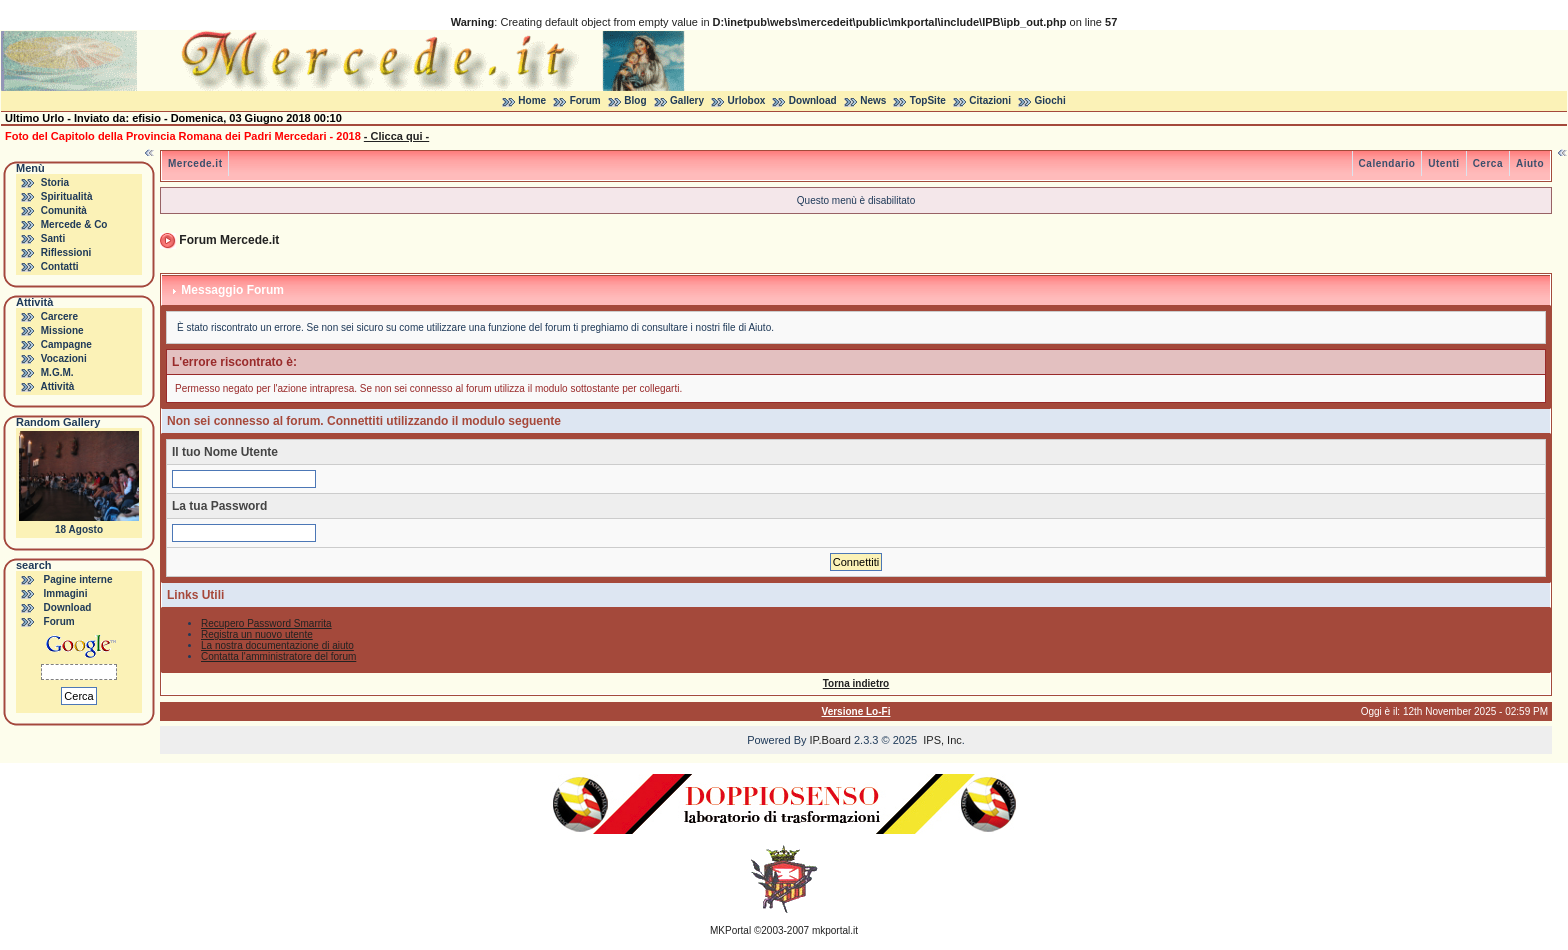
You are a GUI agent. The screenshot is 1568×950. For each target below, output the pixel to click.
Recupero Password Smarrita (266, 623)
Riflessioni (66, 252)
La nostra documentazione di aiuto (277, 645)
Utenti (1443, 163)
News (873, 100)
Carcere (59, 316)
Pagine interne (78, 579)
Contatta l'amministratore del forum (278, 656)
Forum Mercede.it (229, 240)
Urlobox (747, 100)
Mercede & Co (74, 224)
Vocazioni (64, 358)
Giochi (1050, 100)
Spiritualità (67, 196)
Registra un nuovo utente (257, 634)
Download (813, 100)
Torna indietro (856, 683)
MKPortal (730, 930)
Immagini (66, 593)
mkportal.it (835, 930)
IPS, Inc (942, 740)
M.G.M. (57, 372)
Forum (585, 100)
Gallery (687, 100)
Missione (62, 330)
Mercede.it (195, 163)
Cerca (1488, 163)
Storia (55, 182)
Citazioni (990, 100)
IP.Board (830, 740)
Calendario (1387, 163)
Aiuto (1530, 163)
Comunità (64, 210)
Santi (53, 238)
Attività (57, 386)
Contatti (60, 266)
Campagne (66, 344)
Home (532, 100)
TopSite (928, 100)
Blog (635, 100)
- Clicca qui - (396, 136)
